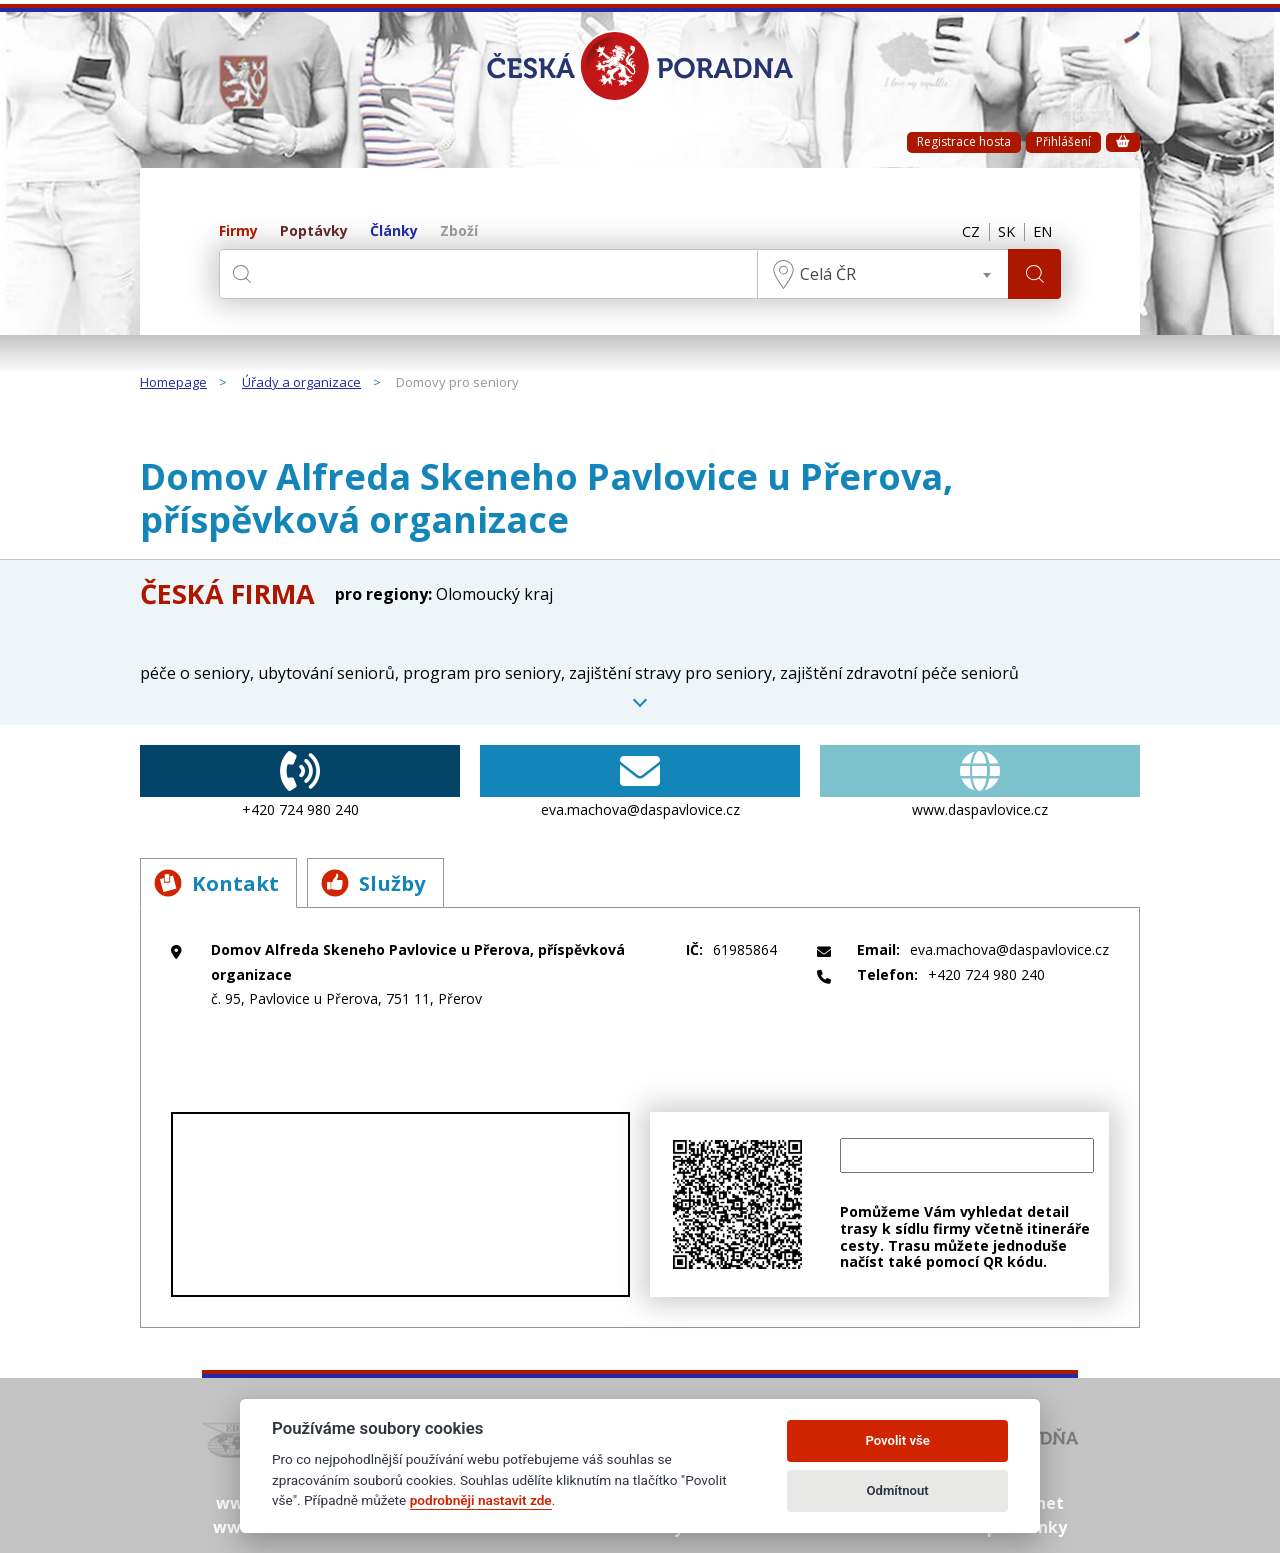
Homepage (173, 383)
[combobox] (880, 274)
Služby (385, 883)
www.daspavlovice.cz (980, 782)
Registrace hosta (964, 141)
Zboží (459, 231)
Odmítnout (898, 1490)
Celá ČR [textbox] (825, 274)
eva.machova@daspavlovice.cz (640, 782)
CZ (962, 232)
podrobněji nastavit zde (481, 1500)
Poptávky (314, 231)
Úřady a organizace (301, 383)
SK (1001, 232)
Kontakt (219, 883)
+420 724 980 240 (300, 782)
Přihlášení (1063, 141)
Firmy (238, 231)
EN (1041, 232)
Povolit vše (897, 1440)
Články (394, 231)
